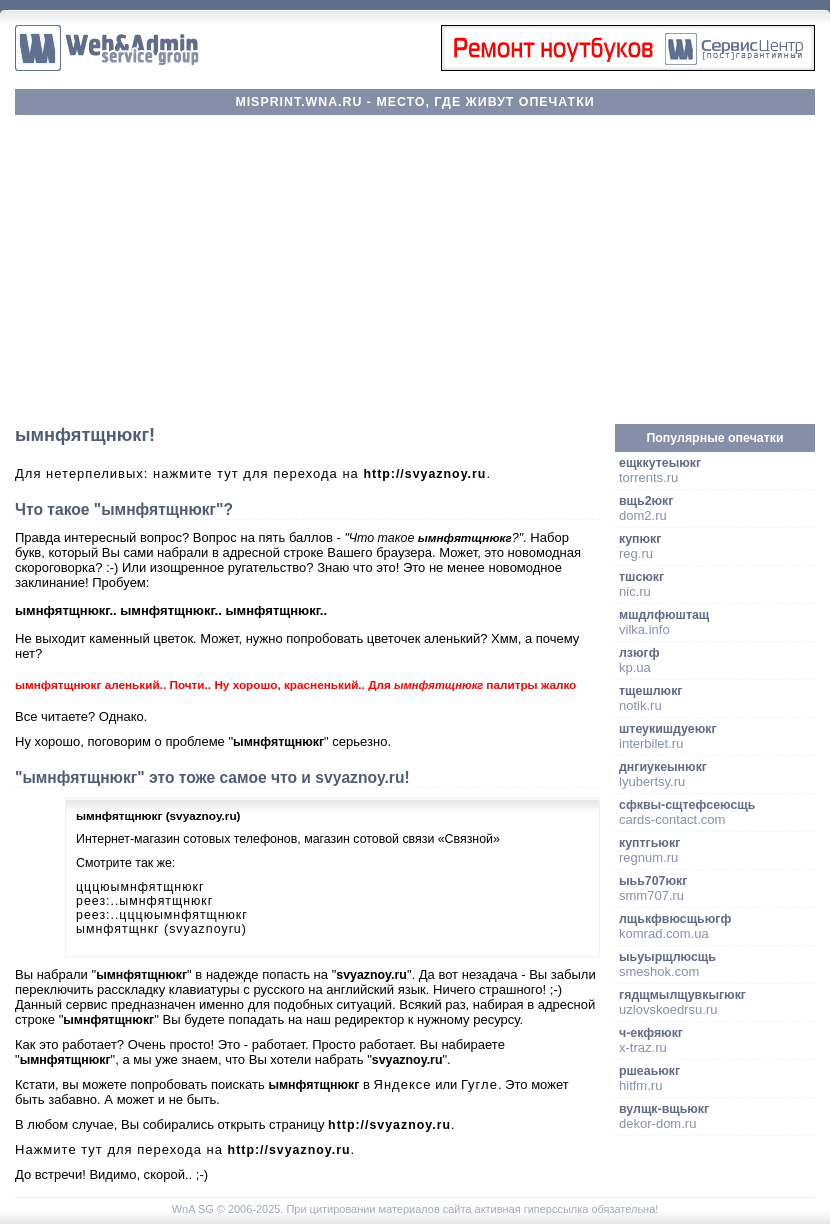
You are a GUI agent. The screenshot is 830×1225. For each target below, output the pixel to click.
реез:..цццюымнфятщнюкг (162, 915)
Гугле (479, 1084)
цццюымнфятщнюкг (140, 887)
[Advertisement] (415, 270)
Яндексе (403, 1084)
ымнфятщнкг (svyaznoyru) (161, 929)
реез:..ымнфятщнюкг (144, 901)
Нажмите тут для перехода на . (185, 1149)
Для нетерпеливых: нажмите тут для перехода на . (253, 473)
